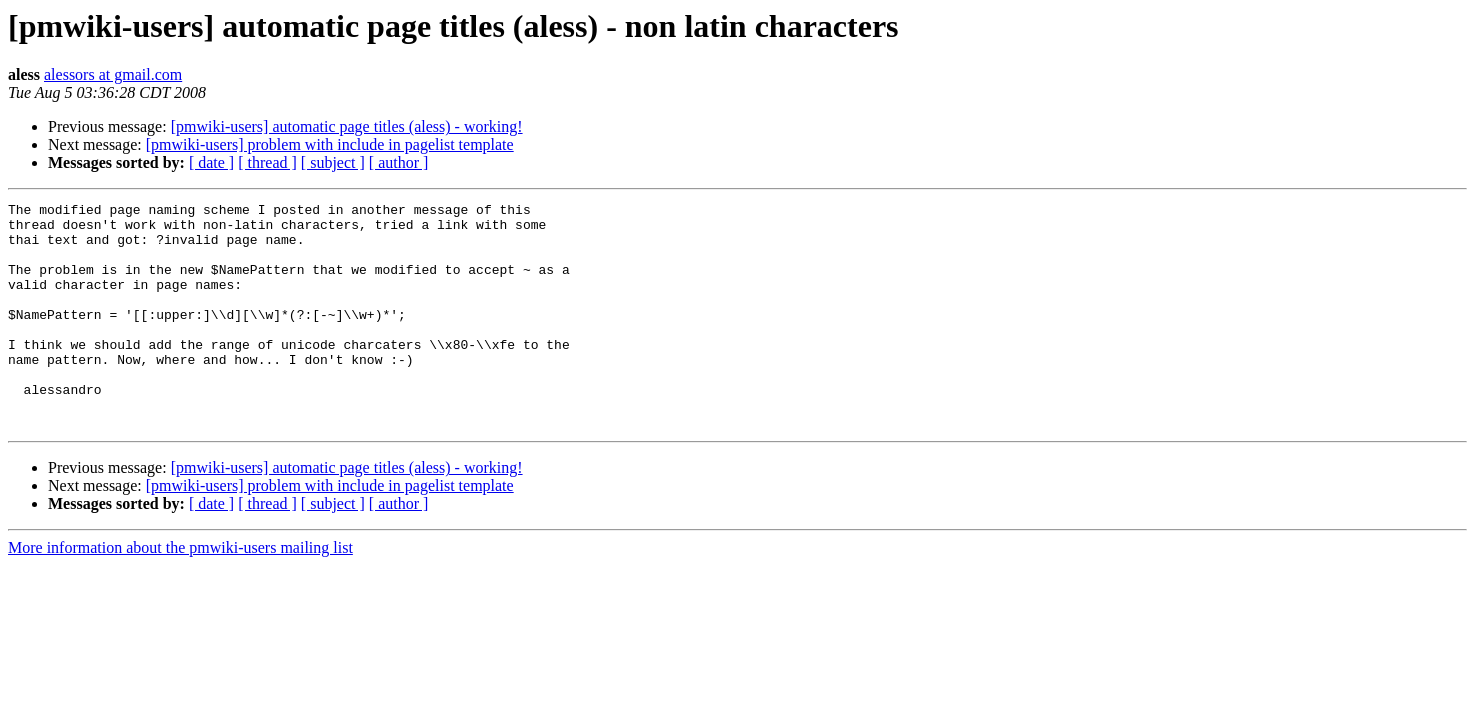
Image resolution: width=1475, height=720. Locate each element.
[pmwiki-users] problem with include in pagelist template (330, 144)
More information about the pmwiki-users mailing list (180, 592)
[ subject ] (333, 162)
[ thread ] (267, 162)
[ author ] (399, 162)
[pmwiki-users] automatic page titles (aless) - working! (347, 126)
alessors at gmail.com (113, 74)
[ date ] (211, 162)
